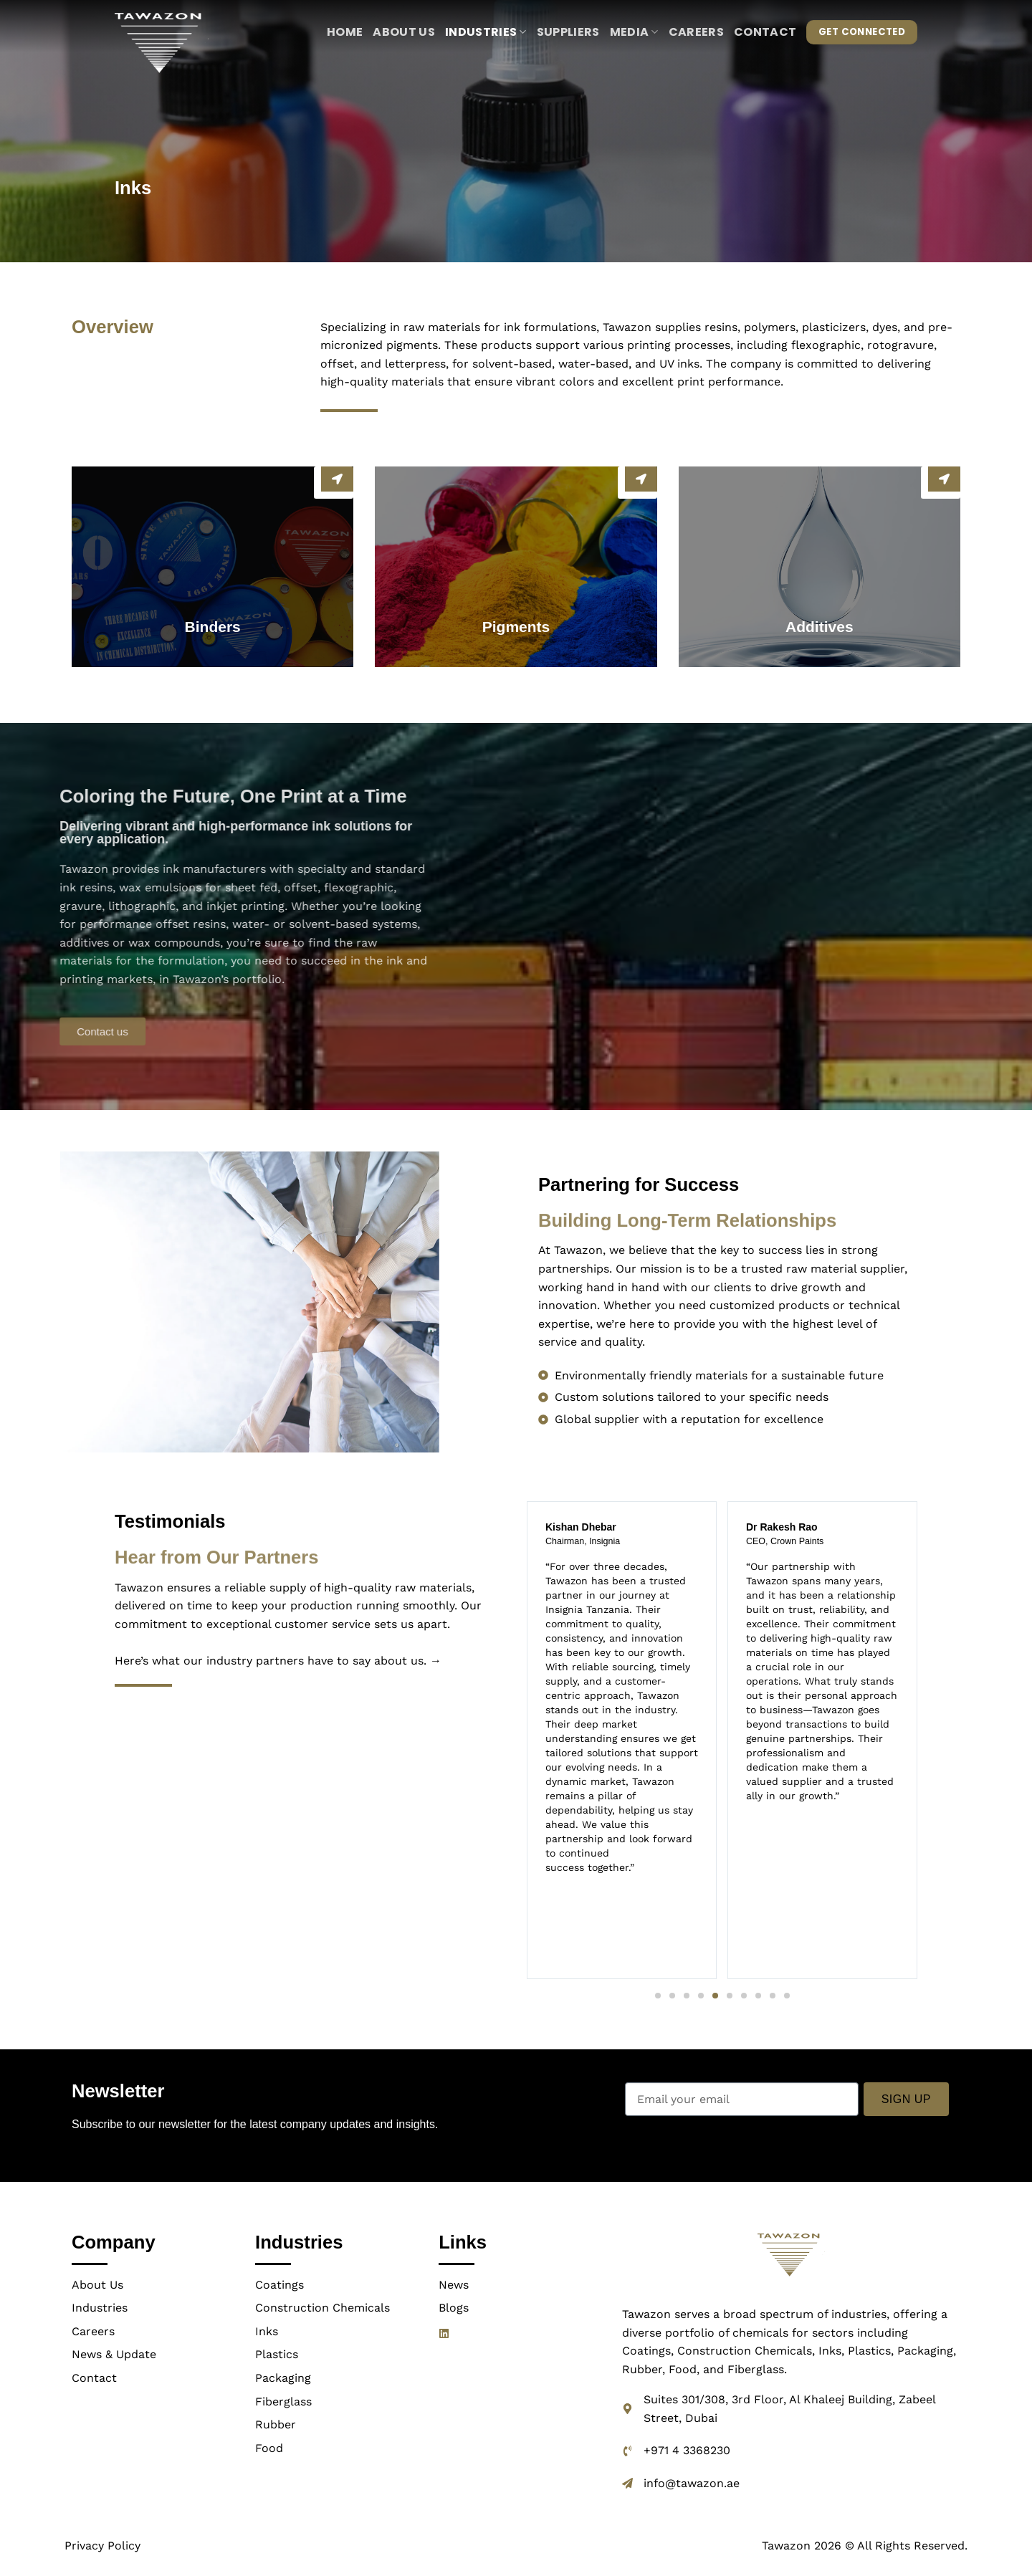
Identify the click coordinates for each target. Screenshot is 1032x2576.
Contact (765, 32)
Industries (486, 32)
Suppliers (568, 32)
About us (404, 32)
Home (345, 32)
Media (634, 32)
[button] (658, 1995)
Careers (696, 32)
